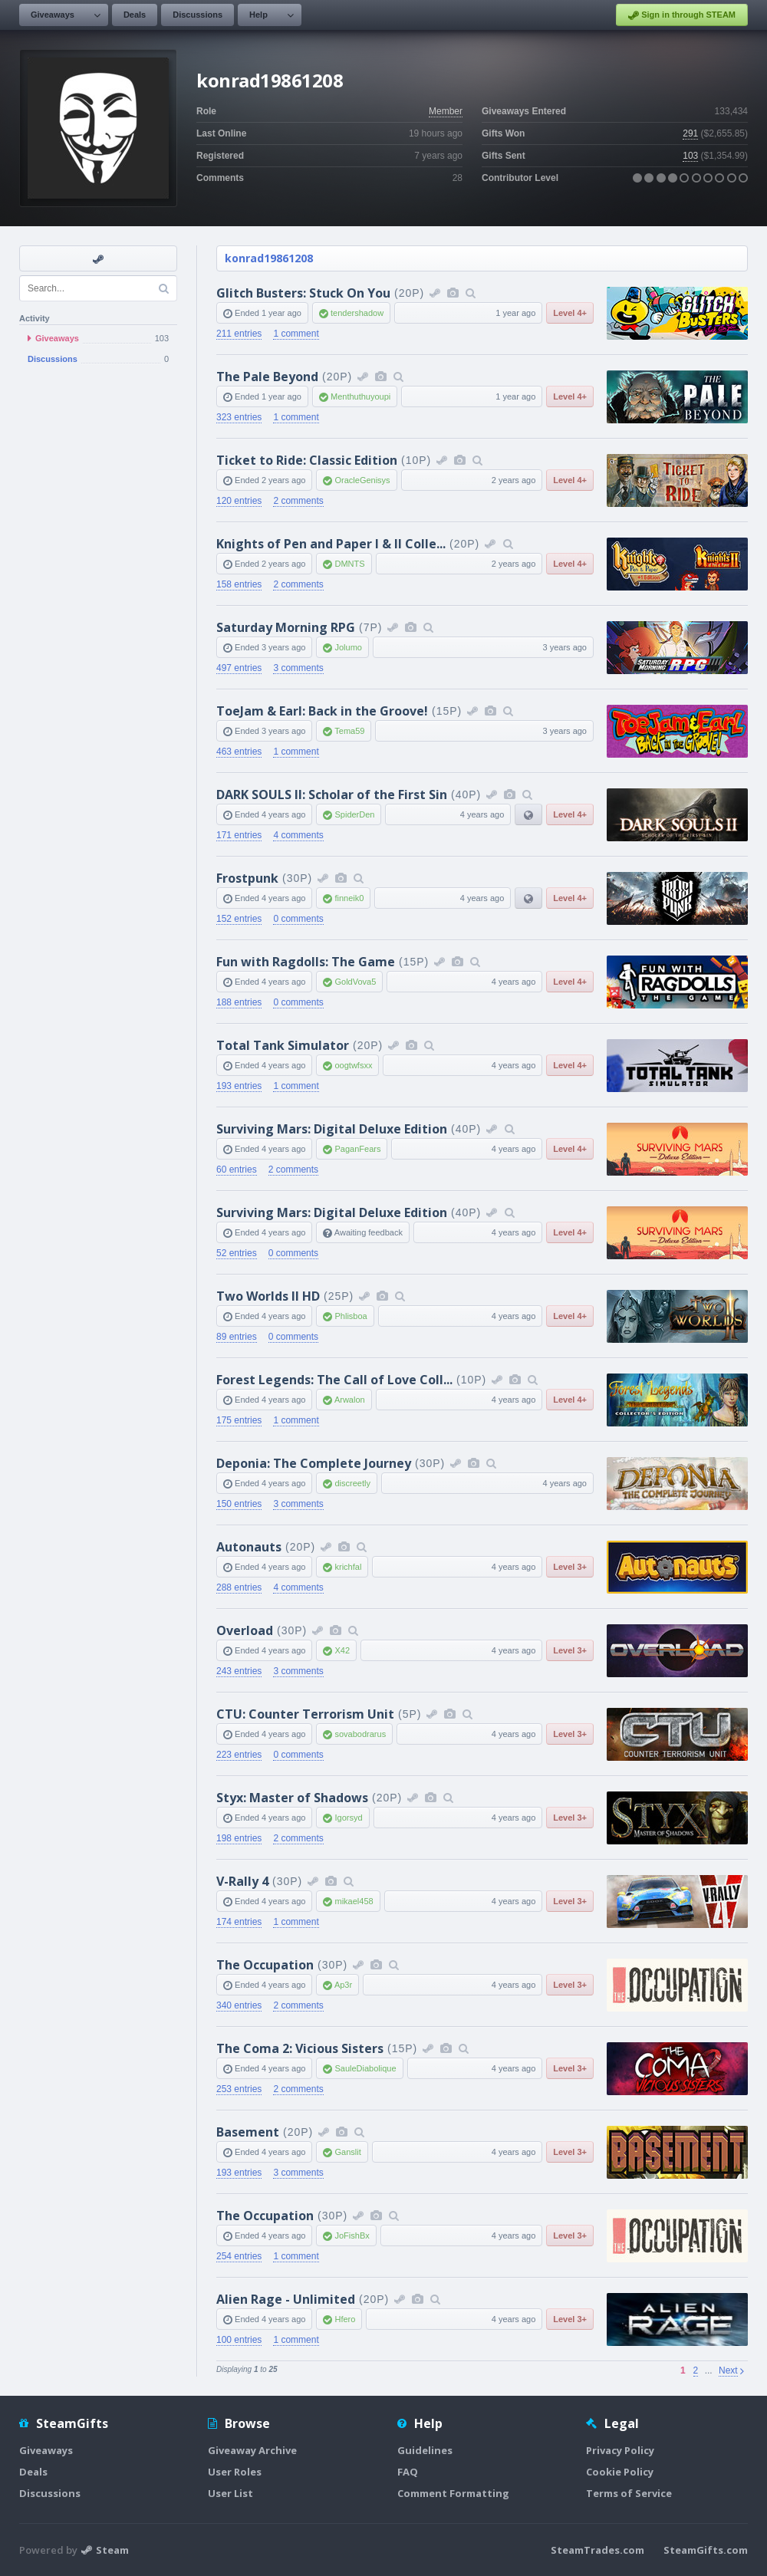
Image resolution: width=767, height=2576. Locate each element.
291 (690, 133)
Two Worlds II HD (268, 1296)
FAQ (407, 2472)
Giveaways (52, 14)
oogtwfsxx (353, 1065)
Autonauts (248, 1546)
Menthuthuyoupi (360, 396)
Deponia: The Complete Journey (313, 1463)
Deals (134, 14)
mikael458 (353, 1901)
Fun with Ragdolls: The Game (305, 961)
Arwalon (349, 1399)
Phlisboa (350, 1316)
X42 (342, 1650)
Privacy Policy (620, 2450)
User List (230, 2493)
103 (690, 155)
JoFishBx (351, 2235)
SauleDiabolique (365, 2068)
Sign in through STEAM (682, 15)
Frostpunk (247, 878)
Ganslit (347, 2152)
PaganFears (357, 1148)
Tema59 (349, 730)
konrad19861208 (269, 258)
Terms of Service (629, 2493)
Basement (247, 2132)
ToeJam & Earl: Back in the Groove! (322, 710)
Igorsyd (348, 1817)
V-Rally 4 (242, 1881)
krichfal (347, 1566)
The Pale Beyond (267, 376)
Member (446, 111)
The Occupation (265, 1964)
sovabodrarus (360, 1734)
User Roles (235, 2472)
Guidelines (425, 2450)
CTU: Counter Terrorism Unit (305, 1714)
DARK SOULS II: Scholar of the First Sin (331, 794)
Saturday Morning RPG (285, 627)
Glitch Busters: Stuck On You (303, 293)
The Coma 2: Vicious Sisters (300, 2048)
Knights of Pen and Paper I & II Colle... (331, 543)
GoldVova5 (355, 981)
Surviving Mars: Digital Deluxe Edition (331, 1128)
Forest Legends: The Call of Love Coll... (334, 1379)
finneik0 (349, 898)
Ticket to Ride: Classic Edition (306, 460)
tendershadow (357, 312)
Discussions (197, 14)
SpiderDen (354, 814)
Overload (244, 1630)
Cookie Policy (619, 2472)
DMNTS (349, 563)
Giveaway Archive (252, 2450)
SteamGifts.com (705, 2550)
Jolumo (347, 647)
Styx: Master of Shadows (292, 1797)
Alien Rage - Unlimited (285, 2299)
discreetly (352, 1483)
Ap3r (343, 1984)
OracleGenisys (362, 480)
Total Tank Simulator (282, 1045)
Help (258, 14)
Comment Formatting (453, 2493)
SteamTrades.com (597, 2550)
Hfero (344, 2319)
